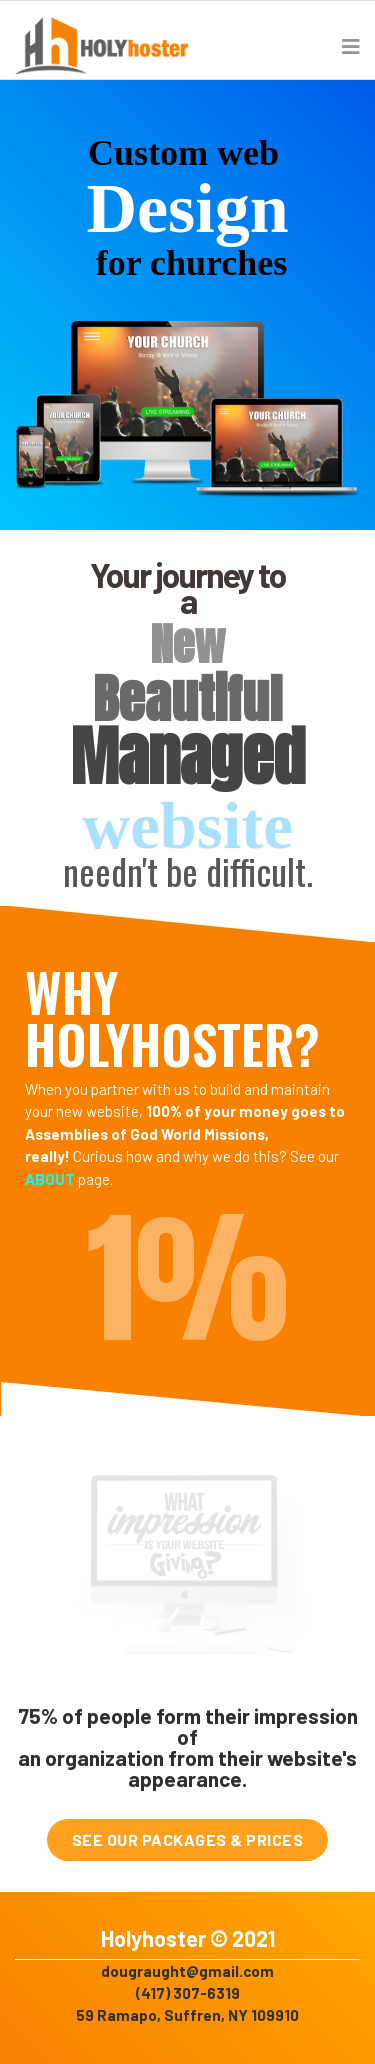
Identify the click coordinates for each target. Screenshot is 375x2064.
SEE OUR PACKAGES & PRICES (188, 1839)
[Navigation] (351, 46)
